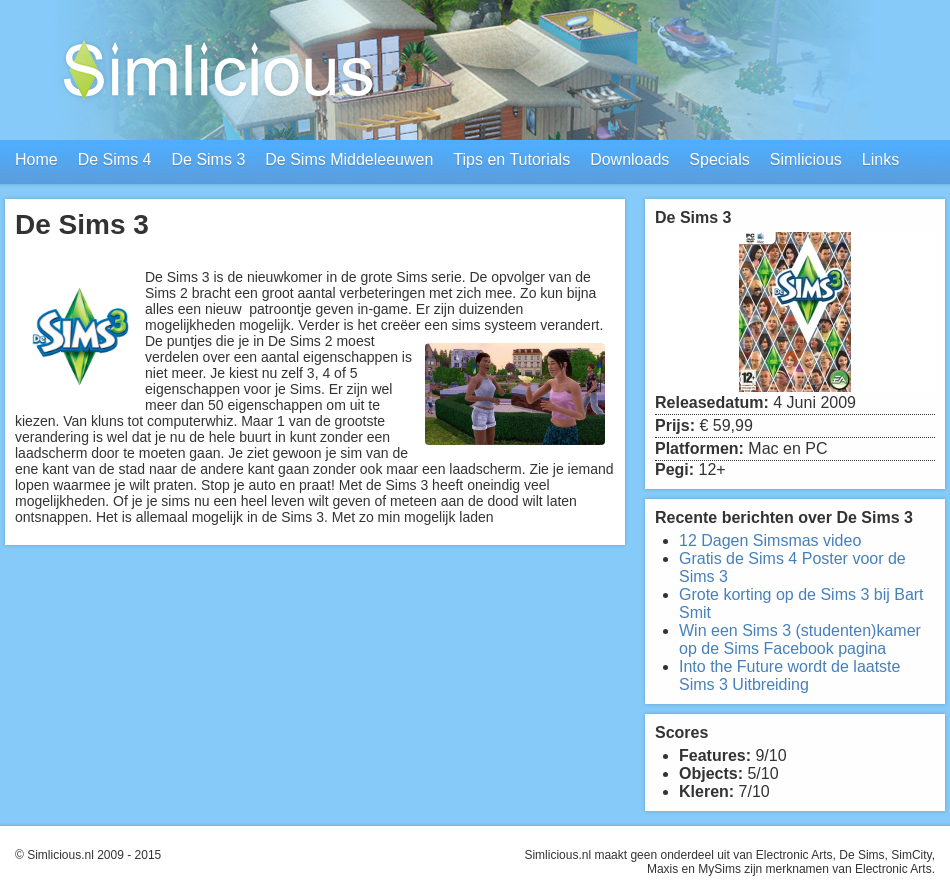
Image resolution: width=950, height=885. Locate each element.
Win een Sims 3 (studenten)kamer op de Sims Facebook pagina (800, 639)
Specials (719, 159)
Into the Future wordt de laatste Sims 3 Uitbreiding (789, 675)
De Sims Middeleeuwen (349, 159)
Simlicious (806, 159)
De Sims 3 (208, 159)
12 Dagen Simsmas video (770, 540)
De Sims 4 (115, 159)
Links (880, 159)
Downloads (629, 159)
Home (36, 159)
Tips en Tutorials (511, 159)
